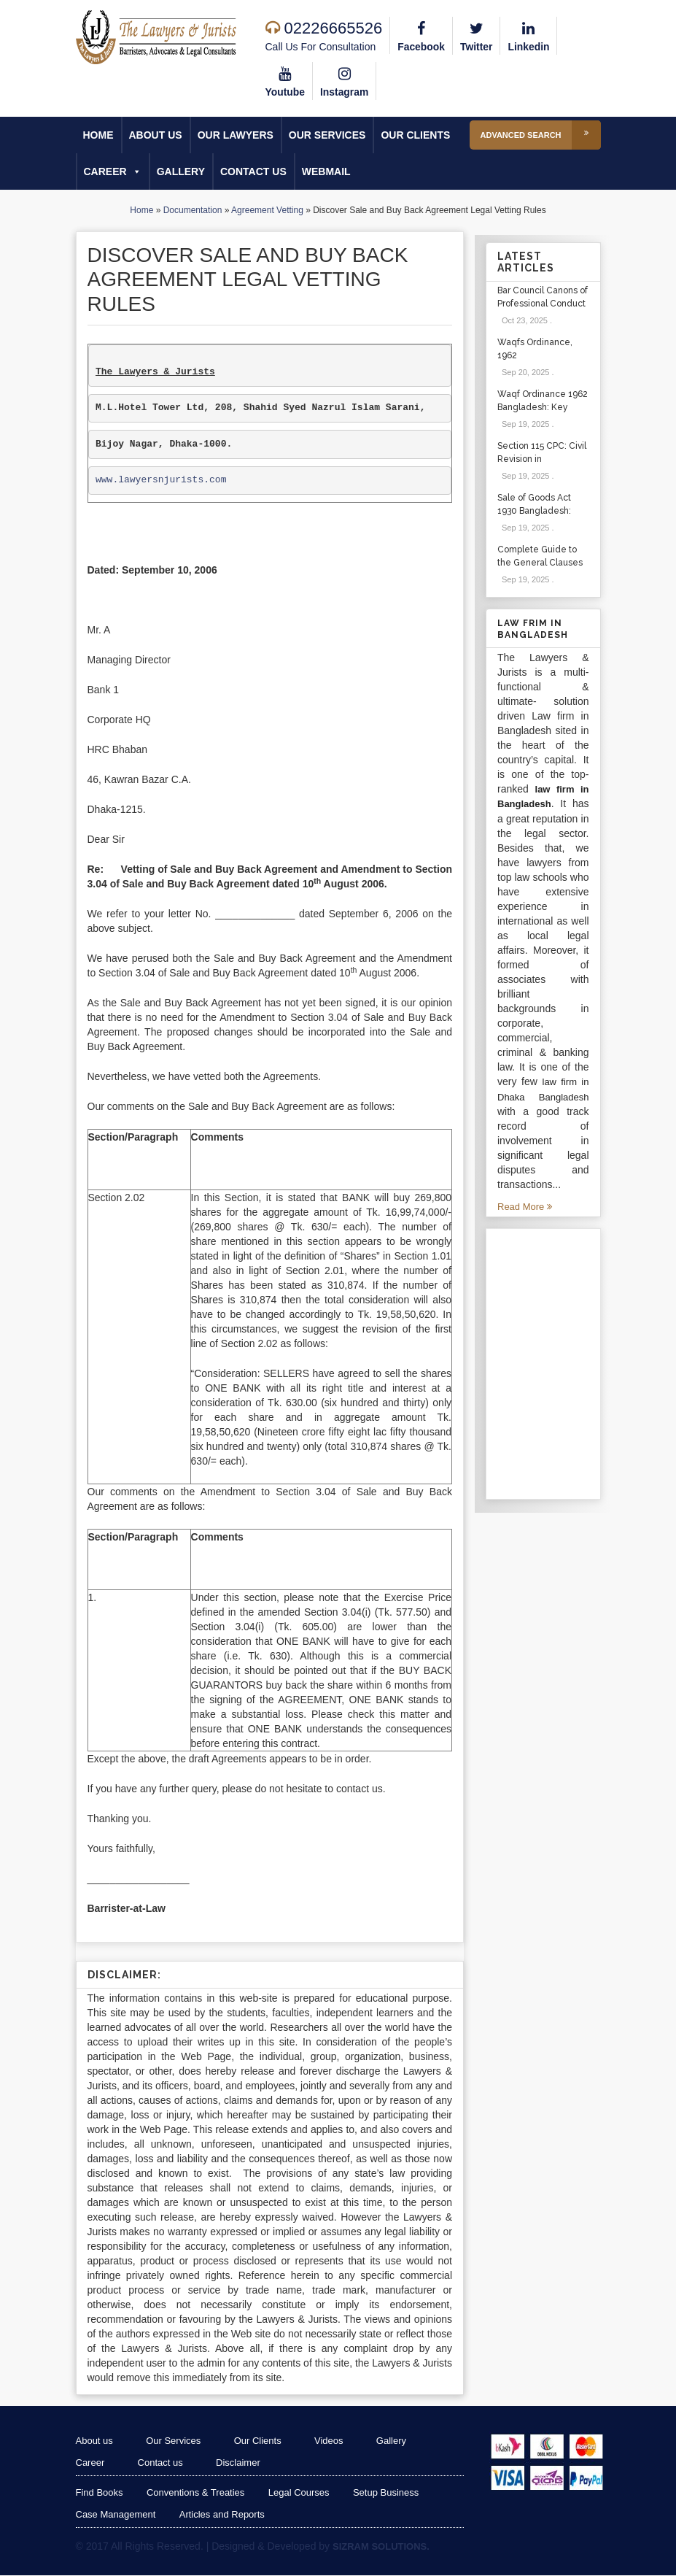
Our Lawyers (235, 135)
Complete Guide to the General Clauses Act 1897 (540, 562)
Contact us (253, 171)
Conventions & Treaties (196, 2493)
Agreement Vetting (267, 210)
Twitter (477, 35)
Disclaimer (240, 2463)
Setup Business (387, 2493)
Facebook (421, 35)
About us (155, 135)
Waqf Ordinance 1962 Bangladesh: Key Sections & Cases (542, 407)
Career (112, 171)
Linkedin (529, 35)
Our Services (327, 135)
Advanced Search (541, 135)
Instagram (344, 80)
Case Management (116, 2515)
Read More (524, 1206)
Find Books (99, 2493)
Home (98, 135)
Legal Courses (299, 2493)
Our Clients (415, 135)
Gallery (181, 171)
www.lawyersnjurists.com (161, 480)
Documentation (192, 210)
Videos (332, 2441)
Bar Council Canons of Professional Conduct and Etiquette (542, 303)
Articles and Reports (222, 2515)
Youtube (285, 80)
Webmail (326, 171)
